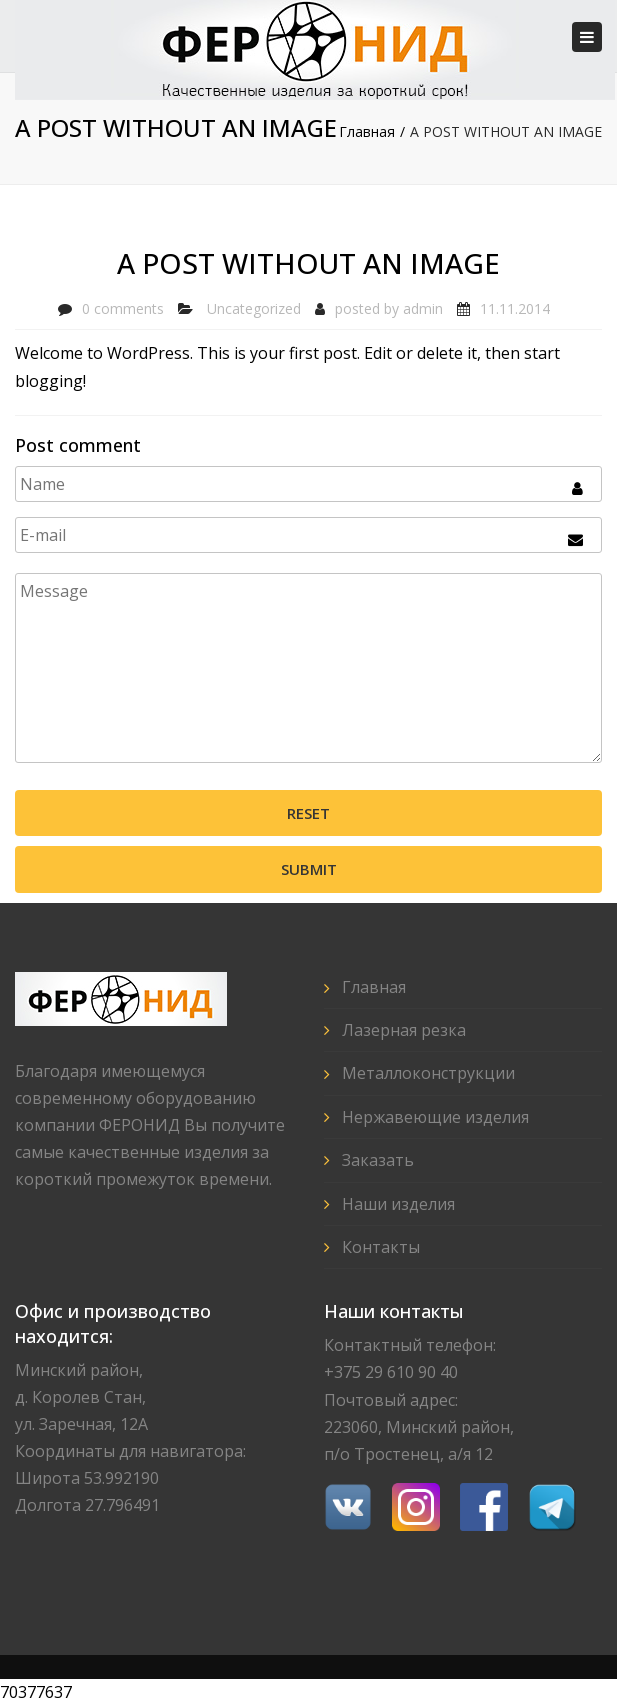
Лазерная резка (404, 1030)
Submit (309, 869)
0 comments (123, 308)
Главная (367, 131)
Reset (308, 813)
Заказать (378, 1160)
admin (423, 308)
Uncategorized (254, 308)
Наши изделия (398, 1204)
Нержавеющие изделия (435, 1117)
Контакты (381, 1247)
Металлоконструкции (428, 1073)
